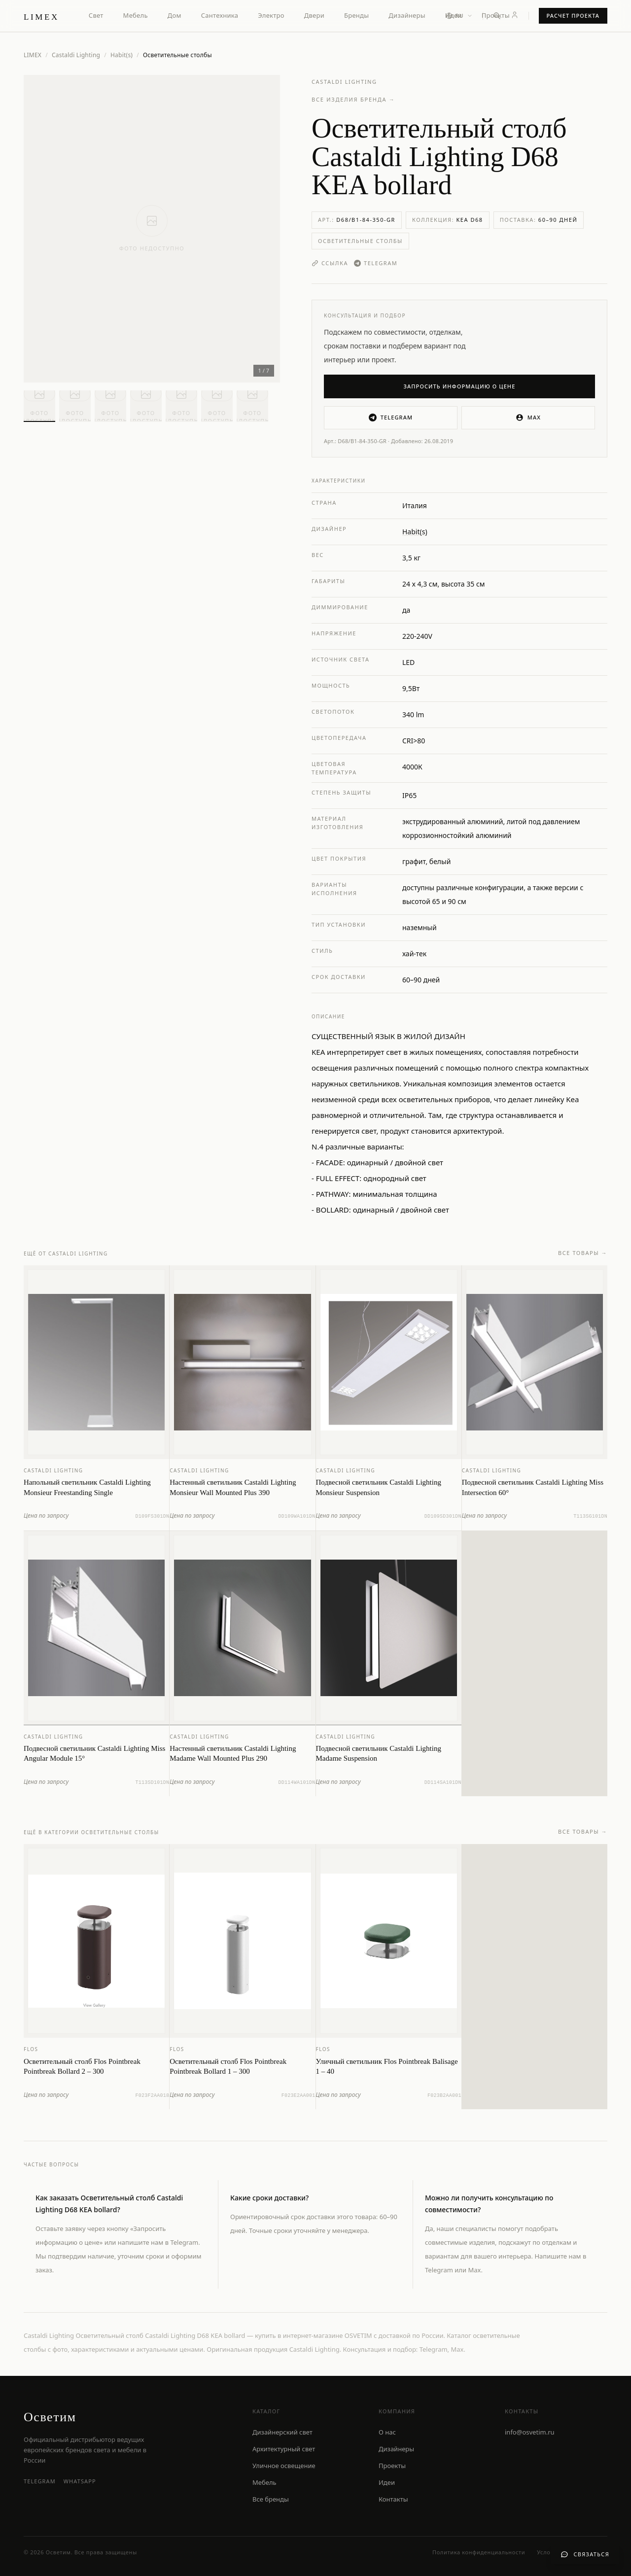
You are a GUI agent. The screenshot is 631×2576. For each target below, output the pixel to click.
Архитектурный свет (283, 2448)
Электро (271, 15)
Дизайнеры (406, 15)
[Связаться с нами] (585, 2554)
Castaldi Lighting (76, 55)
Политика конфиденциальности (478, 2552)
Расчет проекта (573, 15)
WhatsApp (80, 2481)
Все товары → (582, 1262)
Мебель (135, 15)
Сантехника (220, 15)
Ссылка (330, 263)
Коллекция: (447, 219)
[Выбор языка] (459, 16)
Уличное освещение (284, 2465)
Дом (174, 15)
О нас (387, 2432)
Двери (314, 15)
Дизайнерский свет (282, 2432)
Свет (96, 15)
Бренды (356, 15)
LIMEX (32, 55)
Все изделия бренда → (353, 99)
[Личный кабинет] (515, 15)
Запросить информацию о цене (460, 386)
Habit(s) (121, 55)
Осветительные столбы (360, 240)
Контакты (393, 2499)
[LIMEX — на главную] (41, 16)
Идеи (387, 2482)
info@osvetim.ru (530, 2432)
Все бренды (270, 2499)
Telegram (375, 263)
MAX (528, 417)
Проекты (496, 15)
